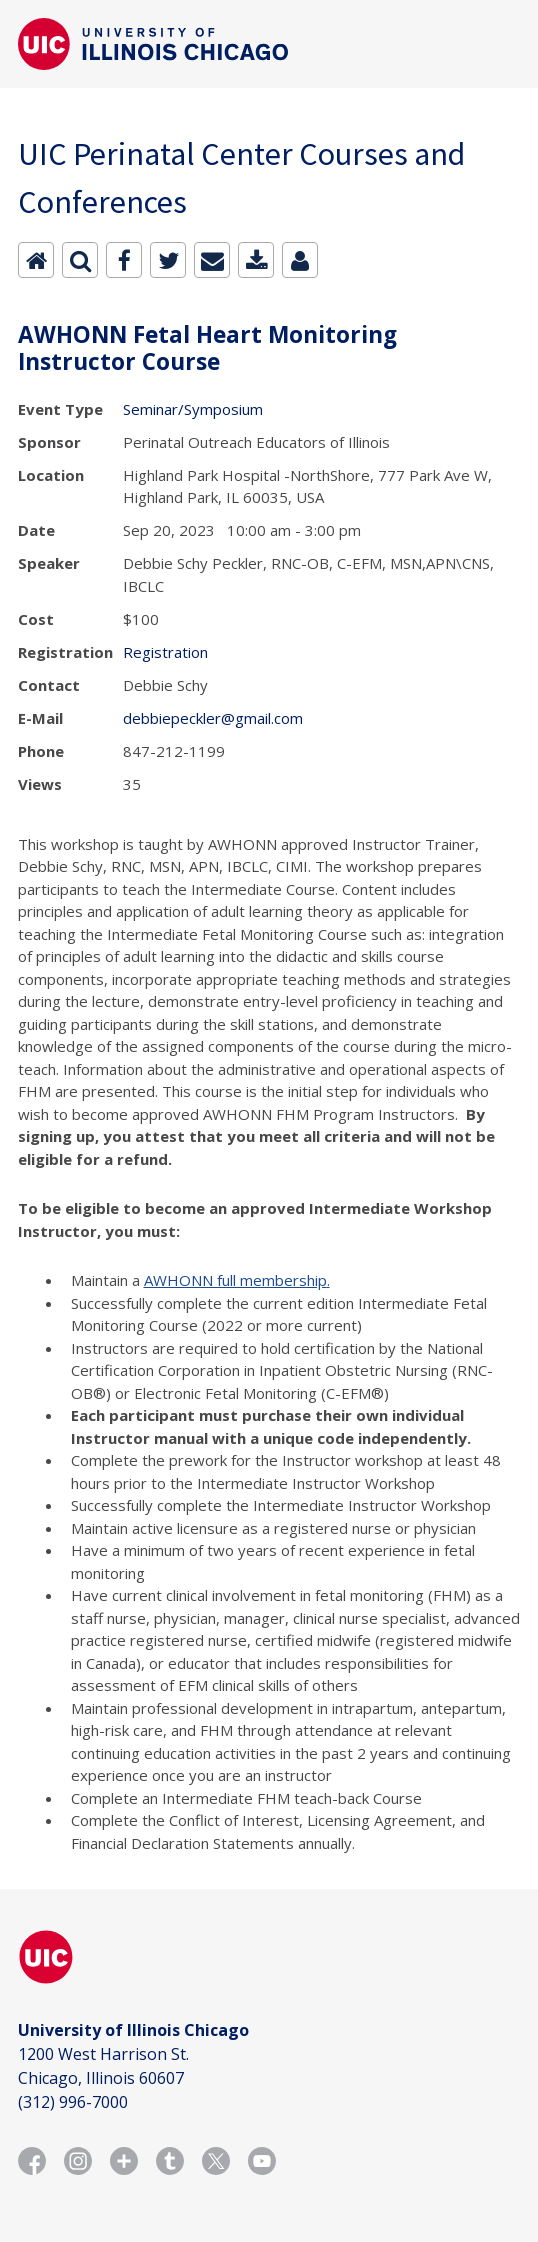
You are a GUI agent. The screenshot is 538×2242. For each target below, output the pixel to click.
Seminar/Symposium (193, 409)
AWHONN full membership (235, 1280)
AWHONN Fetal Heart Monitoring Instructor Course (207, 348)
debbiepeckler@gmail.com (213, 718)
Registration (165, 652)
